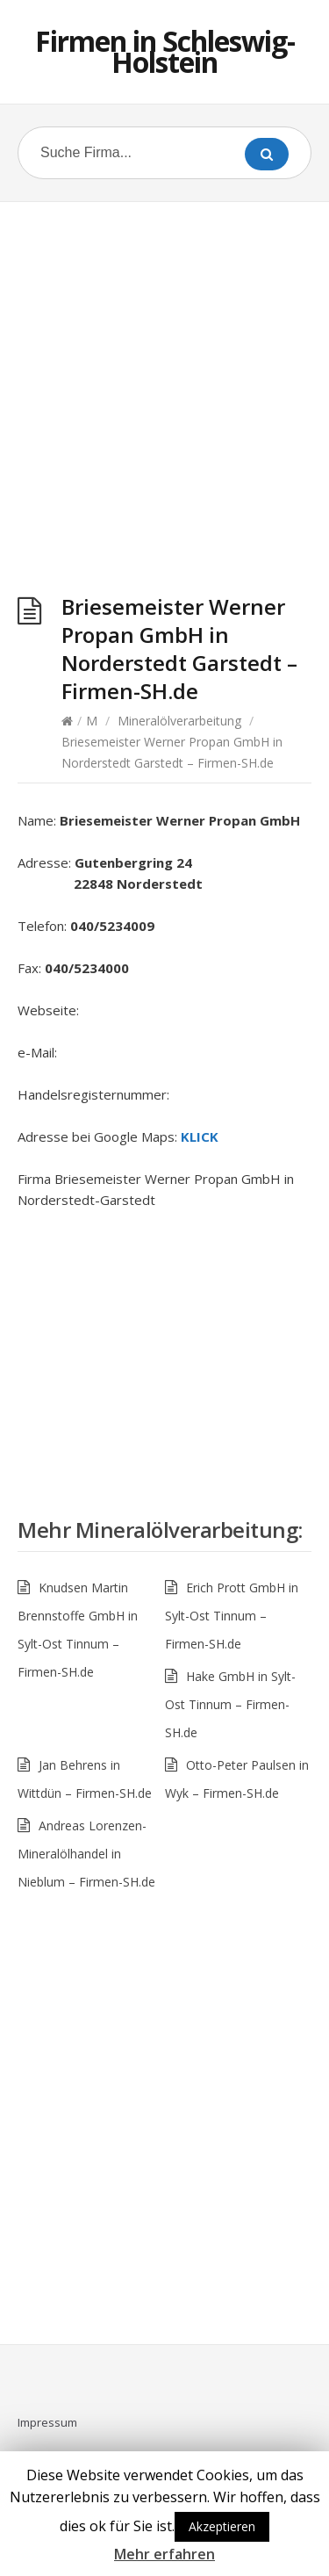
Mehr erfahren (164, 2554)
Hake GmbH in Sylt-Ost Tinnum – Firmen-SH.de (230, 1704)
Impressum (47, 2422)
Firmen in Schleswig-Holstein (165, 51)
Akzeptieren (222, 2526)
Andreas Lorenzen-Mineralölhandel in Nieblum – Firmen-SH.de (86, 1853)
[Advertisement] (164, 401)
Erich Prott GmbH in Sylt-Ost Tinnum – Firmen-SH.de (231, 1615)
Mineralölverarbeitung (179, 720)
